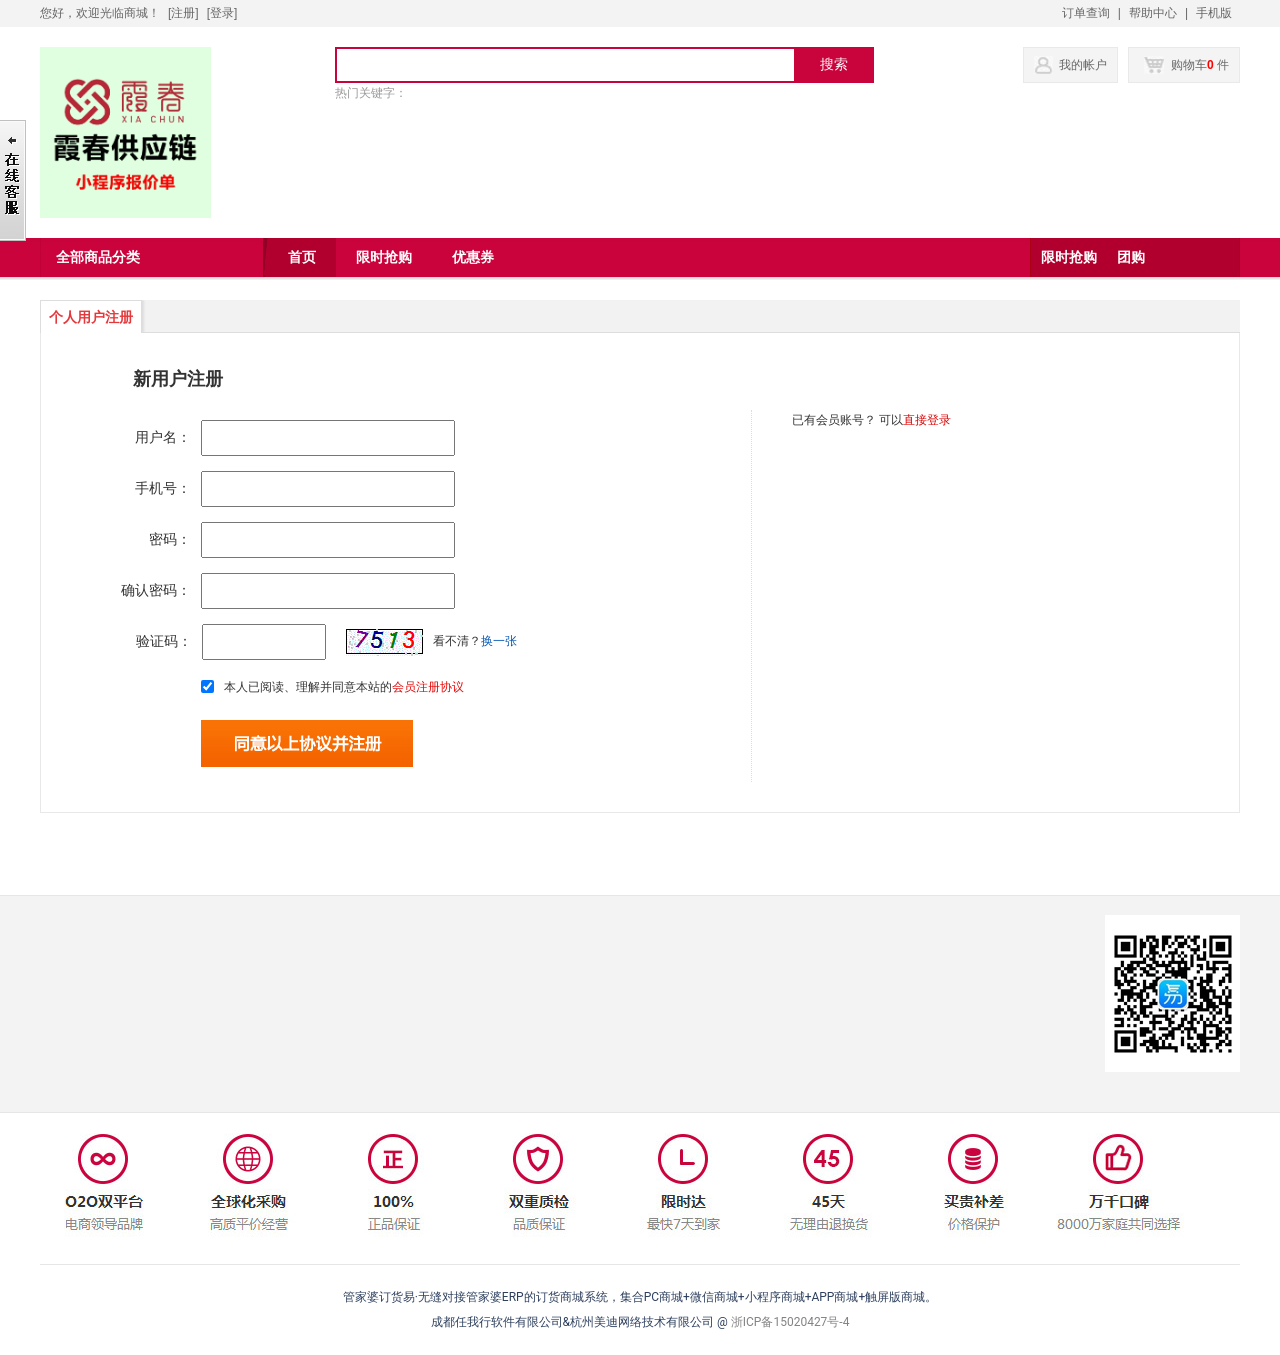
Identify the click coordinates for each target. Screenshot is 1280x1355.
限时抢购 (1069, 257)
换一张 (499, 641)
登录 (222, 13)
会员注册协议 (428, 687)
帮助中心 (1153, 13)
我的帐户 (1083, 65)
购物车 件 (1186, 65)
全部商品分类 (98, 257)
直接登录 (927, 420)
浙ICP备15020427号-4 (790, 1322)
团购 (1131, 257)
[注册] (183, 13)
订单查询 (1086, 13)
